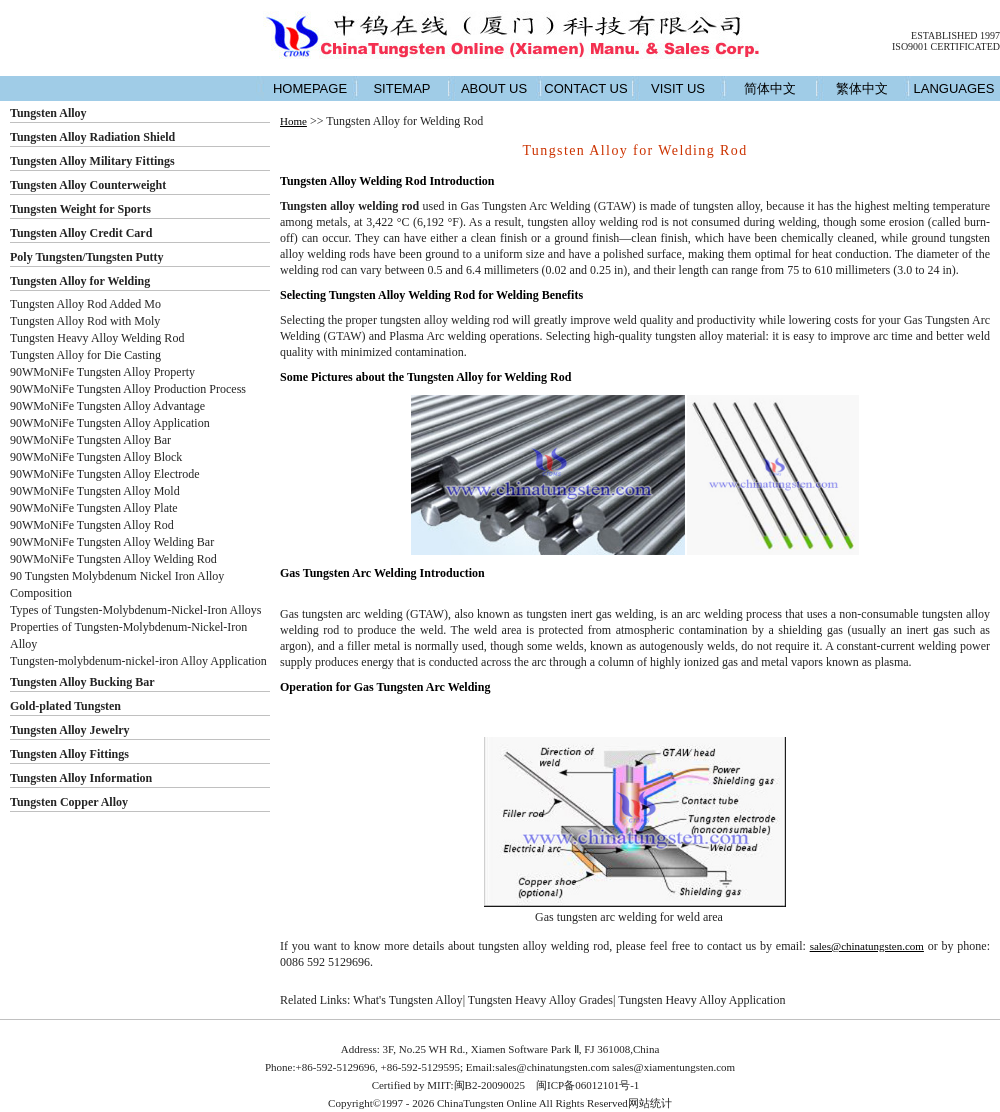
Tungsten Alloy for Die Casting (85, 355)
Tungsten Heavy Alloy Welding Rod (97, 338)
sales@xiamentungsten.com (673, 1067)
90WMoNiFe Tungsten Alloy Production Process (128, 389)
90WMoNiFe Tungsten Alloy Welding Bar (112, 542)
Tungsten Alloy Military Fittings (92, 161)
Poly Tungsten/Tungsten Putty (87, 257)
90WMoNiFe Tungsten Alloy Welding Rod (113, 559)
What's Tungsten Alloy (408, 1000)
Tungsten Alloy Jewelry (70, 730)
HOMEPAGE (310, 88)
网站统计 (650, 1103)
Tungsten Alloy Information (81, 778)
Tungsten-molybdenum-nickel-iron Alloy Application (138, 661)
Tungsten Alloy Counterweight (88, 185)
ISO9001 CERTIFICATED (946, 46)
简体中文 (770, 88)
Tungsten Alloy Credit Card (81, 233)
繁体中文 (862, 88)
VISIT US (678, 88)
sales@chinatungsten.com (867, 946)
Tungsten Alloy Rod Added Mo (85, 304)
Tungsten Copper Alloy (69, 802)
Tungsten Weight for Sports (80, 209)
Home (293, 121)
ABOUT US (494, 88)
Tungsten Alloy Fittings (69, 754)
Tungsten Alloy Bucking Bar (82, 682)
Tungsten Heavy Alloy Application (701, 1000)
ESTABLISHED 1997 (955, 35)
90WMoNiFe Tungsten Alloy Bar (90, 440)
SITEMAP (401, 88)
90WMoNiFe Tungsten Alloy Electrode (105, 474)
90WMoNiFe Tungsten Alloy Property (102, 372)
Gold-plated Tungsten (65, 706)
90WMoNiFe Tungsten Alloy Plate (94, 508)
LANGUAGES (954, 88)
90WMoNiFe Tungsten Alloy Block (96, 457)
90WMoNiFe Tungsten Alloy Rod (92, 525)
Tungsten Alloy (48, 113)
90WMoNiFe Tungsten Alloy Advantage (107, 406)
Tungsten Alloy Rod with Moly (85, 321)
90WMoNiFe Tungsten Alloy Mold (95, 491)
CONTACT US (585, 88)
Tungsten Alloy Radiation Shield (92, 137)
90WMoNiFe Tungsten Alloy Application (110, 423)
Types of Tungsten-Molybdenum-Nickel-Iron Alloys (135, 610)
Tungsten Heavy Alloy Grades (540, 1000)
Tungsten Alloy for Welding (80, 281)
